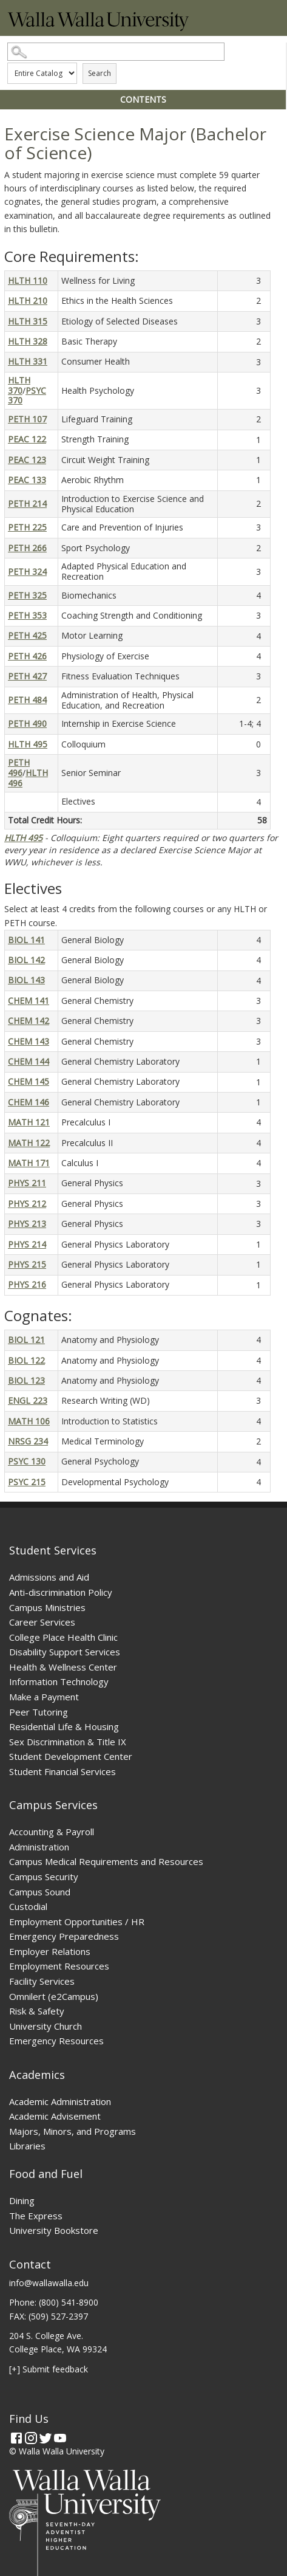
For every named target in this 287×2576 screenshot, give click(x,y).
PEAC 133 (27, 480)
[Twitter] (45, 2438)
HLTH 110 (27, 280)
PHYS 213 (27, 1223)
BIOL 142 (26, 960)
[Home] (98, 27)
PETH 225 (27, 527)
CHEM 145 (28, 1081)
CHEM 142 (28, 1020)
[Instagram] (31, 2438)
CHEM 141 (28, 1000)
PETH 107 (27, 419)
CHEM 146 (28, 1102)
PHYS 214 (27, 1244)
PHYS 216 (27, 1284)
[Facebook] (16, 2438)
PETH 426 (27, 656)
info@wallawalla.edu (49, 2283)
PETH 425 (27, 635)
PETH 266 (27, 548)
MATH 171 (29, 1163)
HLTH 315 (27, 321)
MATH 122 (29, 1143)
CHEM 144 (28, 1061)
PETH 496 (19, 767)
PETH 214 (27, 503)
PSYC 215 (27, 1482)
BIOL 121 (26, 1339)
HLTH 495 (27, 744)
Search (99, 73)
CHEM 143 (28, 1041)
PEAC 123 (27, 459)
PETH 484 (27, 700)
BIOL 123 (26, 1380)
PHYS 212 (27, 1203)
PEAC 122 (27, 439)
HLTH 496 (28, 778)
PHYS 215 (27, 1264)
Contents (143, 99)
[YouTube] (60, 2438)
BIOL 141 (26, 940)
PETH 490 (27, 723)
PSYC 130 (27, 1461)
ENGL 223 (27, 1400)
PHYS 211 (27, 1183)
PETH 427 (27, 676)
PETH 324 (27, 571)
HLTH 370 (19, 385)
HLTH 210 (27, 300)
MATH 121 (29, 1122)
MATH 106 (29, 1421)
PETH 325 (27, 595)
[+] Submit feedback (48, 2369)
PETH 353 (27, 615)
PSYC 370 (27, 396)
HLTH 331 (27, 361)
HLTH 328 (27, 341)
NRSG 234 (28, 1441)
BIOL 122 (26, 1360)
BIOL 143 (26, 980)
